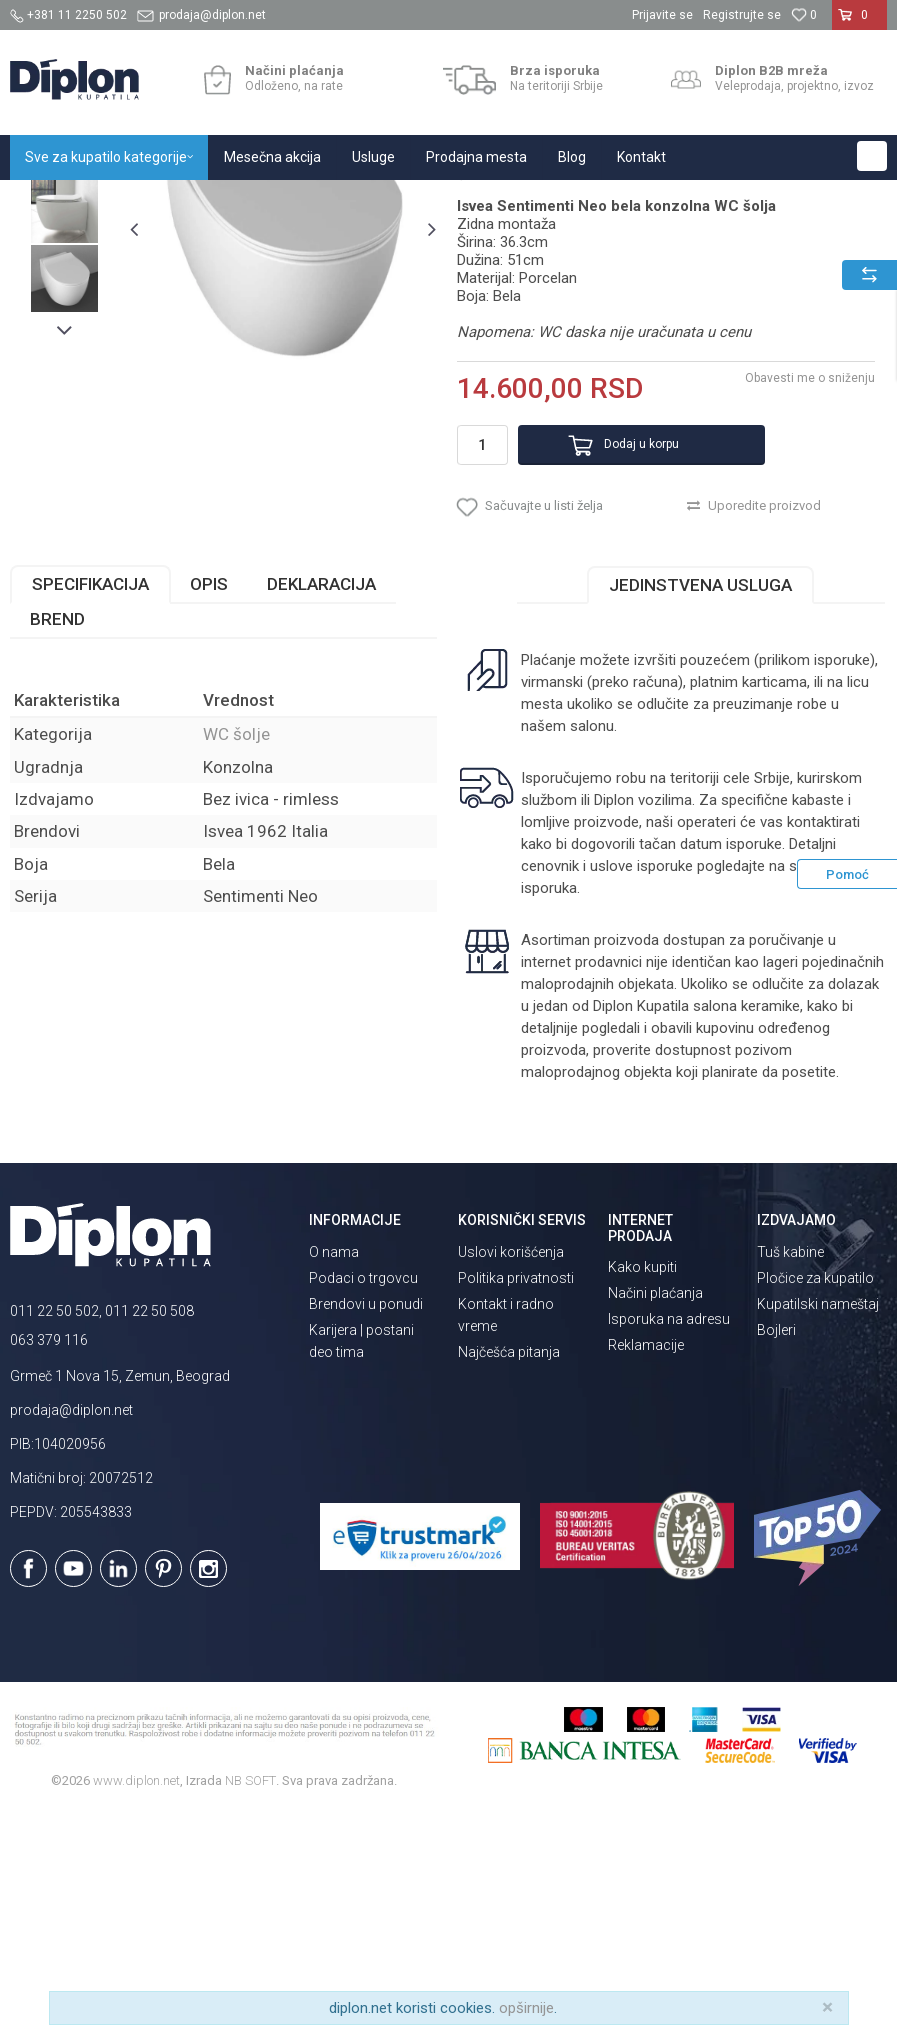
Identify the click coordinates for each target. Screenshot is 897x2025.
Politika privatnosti (516, 1491)
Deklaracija (321, 798)
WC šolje (309, 201)
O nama (334, 1465)
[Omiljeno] (804, 15)
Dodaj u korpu (617, 641)
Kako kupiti (642, 1480)
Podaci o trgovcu (363, 1491)
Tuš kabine (790, 1465)
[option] (64, 337)
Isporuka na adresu (669, 1532)
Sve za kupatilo (157, 201)
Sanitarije (242, 201)
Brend (57, 833)
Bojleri (776, 1543)
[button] (872, 156)
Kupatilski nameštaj (818, 1517)
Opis (209, 798)
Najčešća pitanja (509, 1565)
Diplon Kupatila (54, 201)
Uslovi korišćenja (511, 1465)
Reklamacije (646, 1558)
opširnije (526, 2008)
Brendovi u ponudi (366, 1517)
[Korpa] (859, 23)
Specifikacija (90, 798)
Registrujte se (742, 15)
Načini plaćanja (655, 1506)
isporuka (548, 1102)
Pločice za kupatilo (815, 1491)
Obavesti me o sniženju (807, 575)
